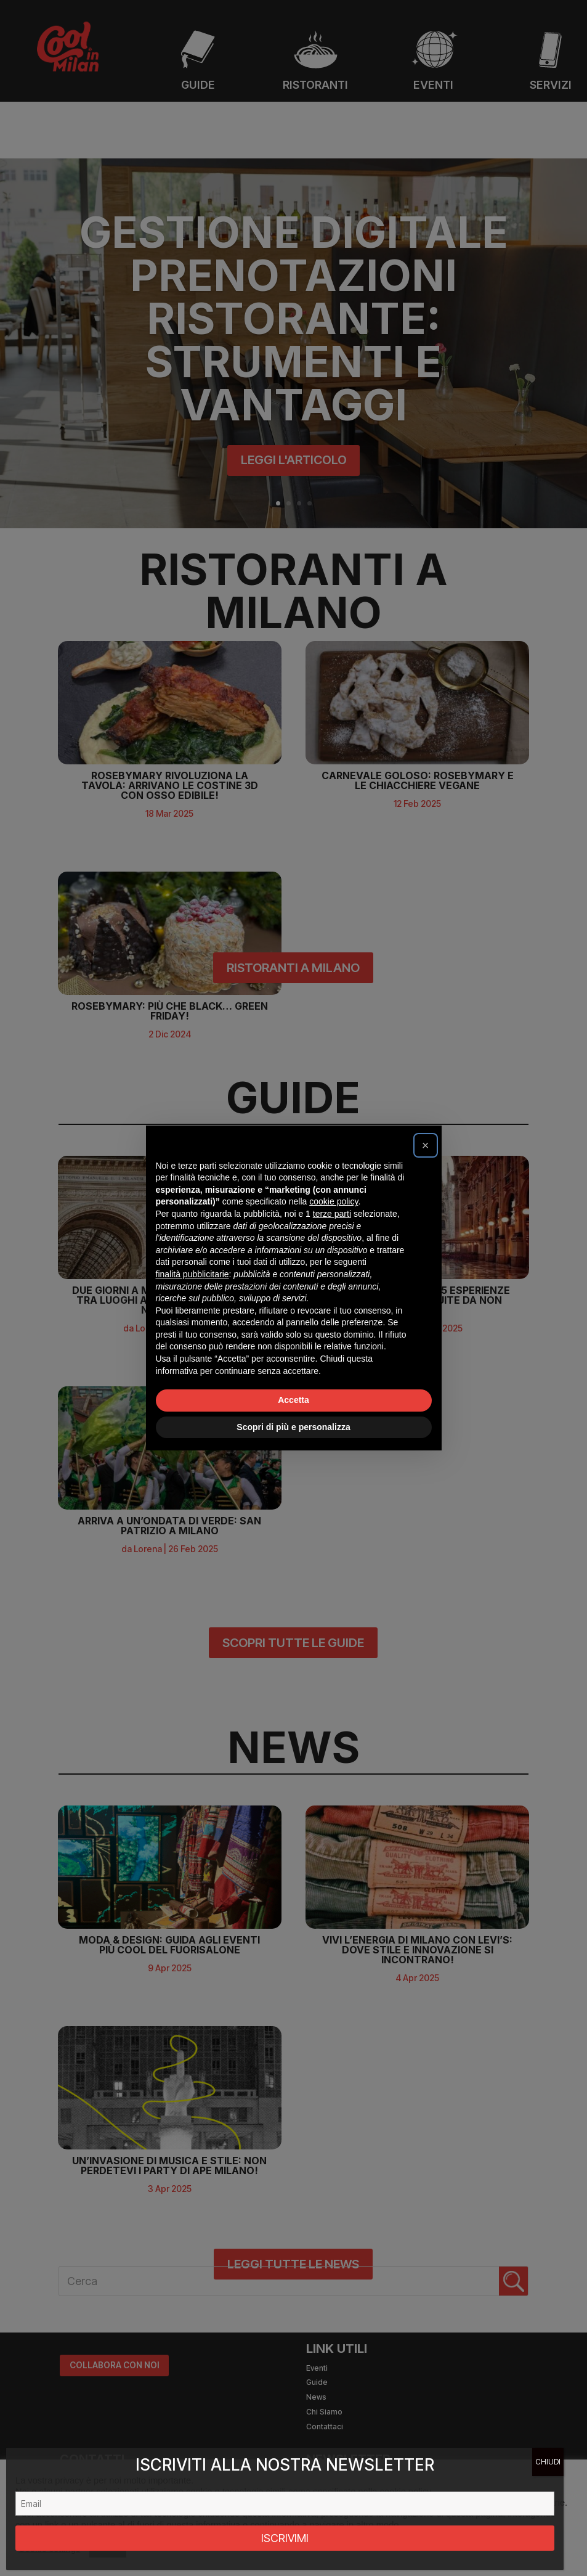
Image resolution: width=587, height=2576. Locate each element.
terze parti (332, 1214)
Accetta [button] (293, 1400)
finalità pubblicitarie (192, 1274)
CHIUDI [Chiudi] (548, 2461)
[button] (425, 1145)
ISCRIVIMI (285, 2538)
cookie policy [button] (333, 1201)
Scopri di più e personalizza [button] (293, 1427)
